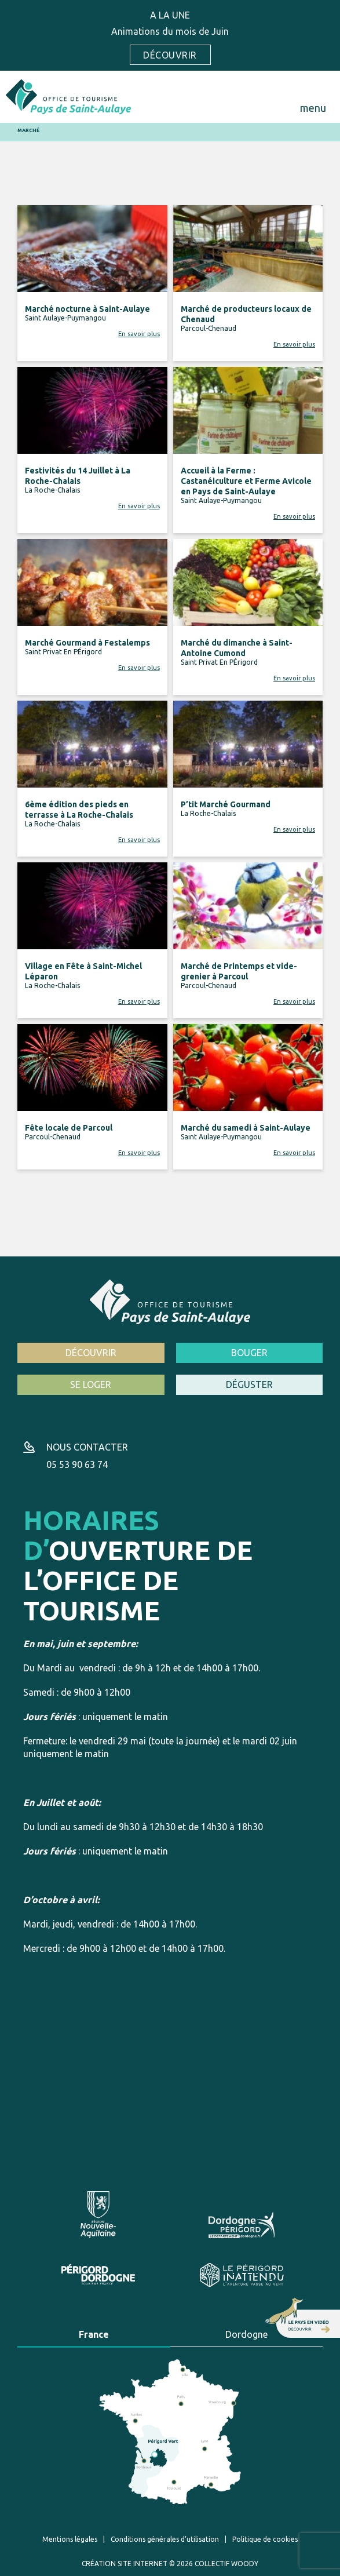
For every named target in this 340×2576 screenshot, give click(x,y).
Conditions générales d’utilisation (165, 2539)
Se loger (90, 1384)
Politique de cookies (265, 2539)
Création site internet (124, 2563)
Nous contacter (87, 1447)
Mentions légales (69, 2539)
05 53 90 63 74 (77, 1464)
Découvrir (169, 55)
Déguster (249, 1384)
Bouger (249, 1352)
